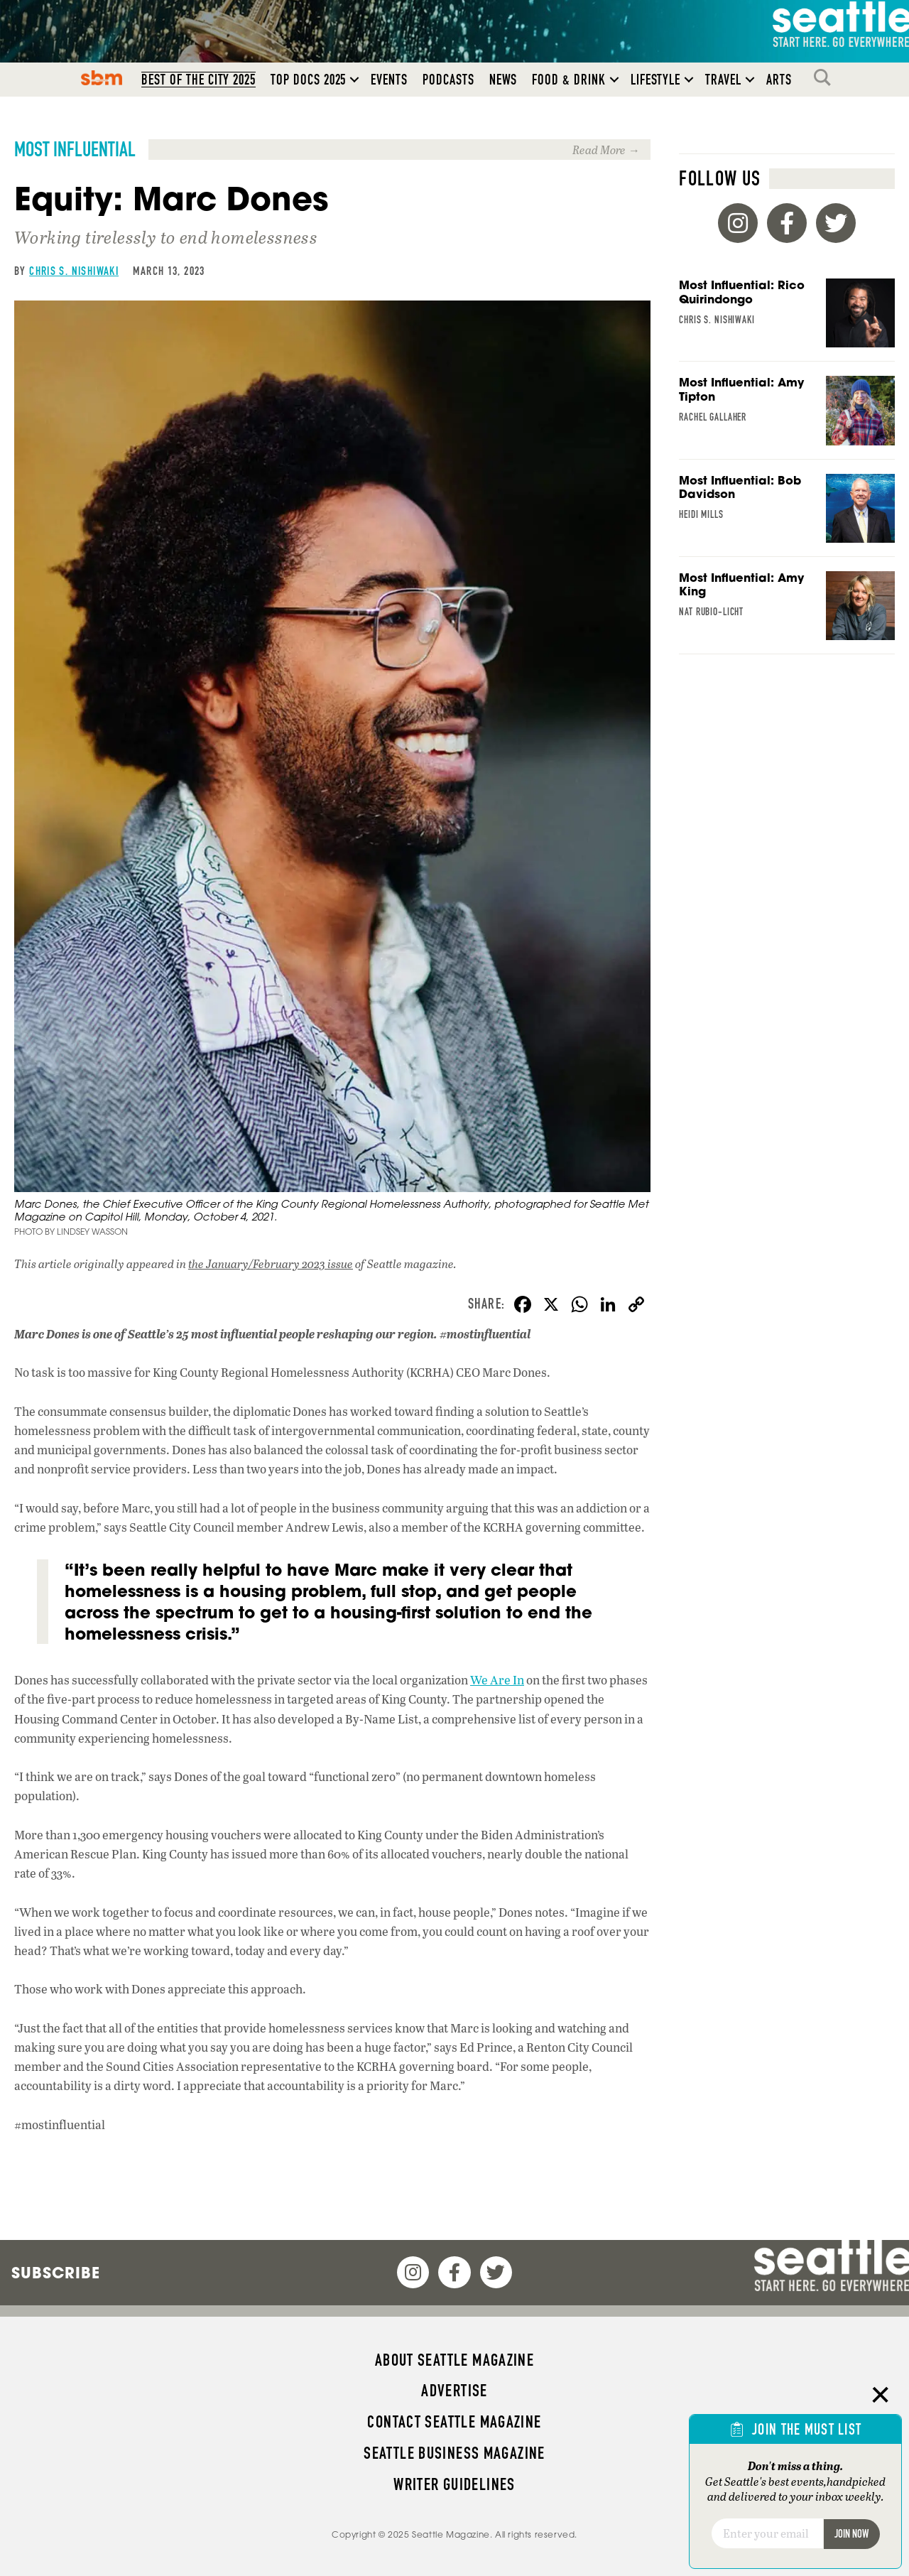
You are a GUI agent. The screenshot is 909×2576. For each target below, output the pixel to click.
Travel (723, 81)
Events (389, 81)
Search (826, 78)
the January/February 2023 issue (270, 1264)
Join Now (851, 2533)
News (503, 81)
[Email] (767, 2533)
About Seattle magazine (454, 2360)
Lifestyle (656, 81)
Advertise (454, 2391)
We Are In (497, 1681)
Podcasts (448, 81)
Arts (779, 81)
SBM (102, 78)
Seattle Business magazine (454, 2453)
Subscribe (55, 2273)
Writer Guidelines (454, 2484)
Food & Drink (568, 81)
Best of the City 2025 (198, 81)
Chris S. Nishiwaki (74, 272)
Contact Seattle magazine (454, 2422)
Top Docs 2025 (308, 81)
